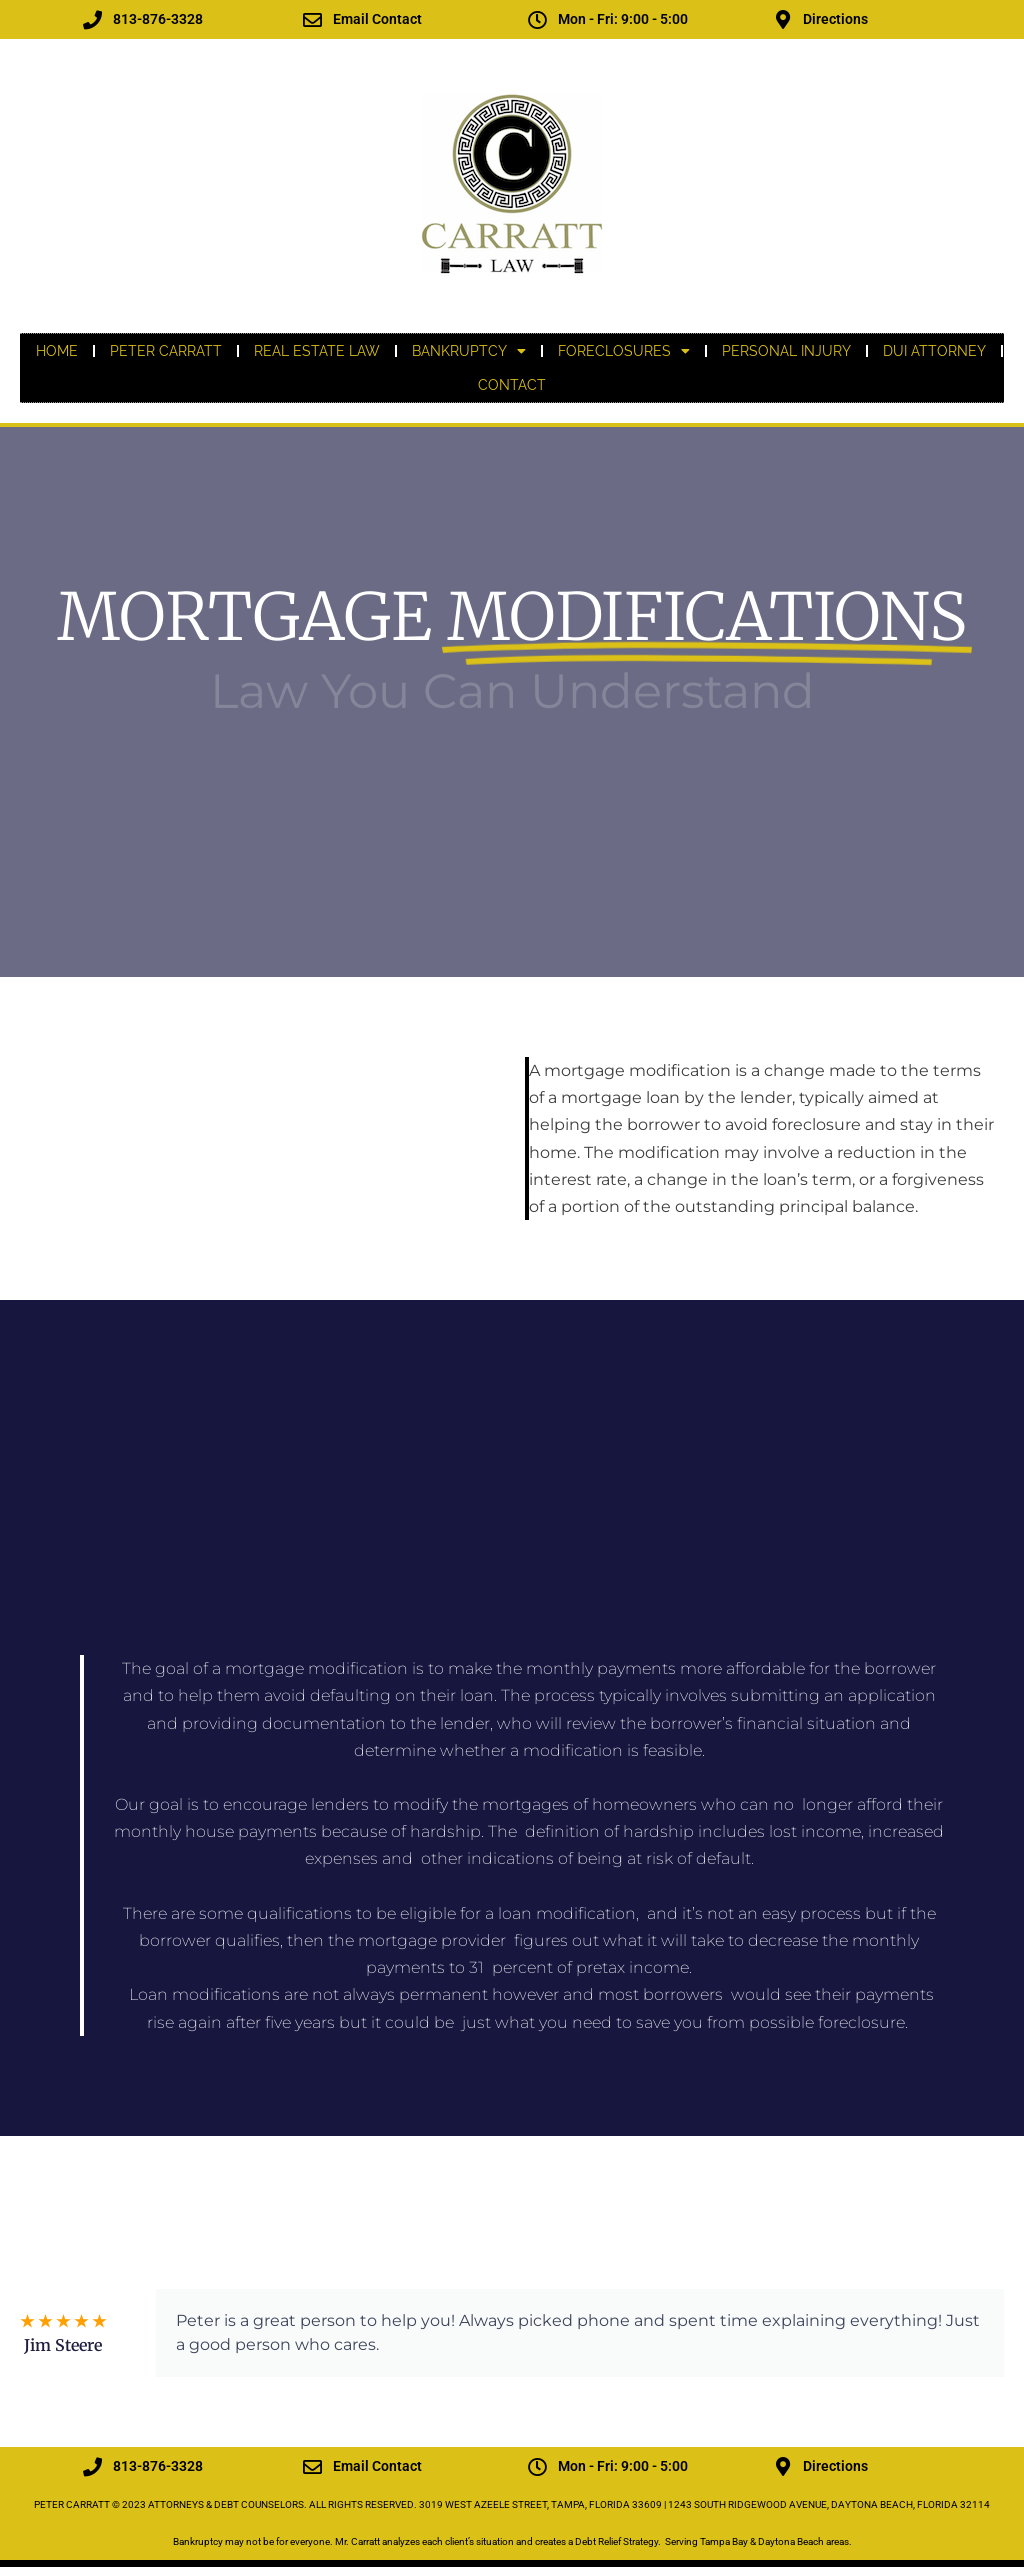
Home (57, 351)
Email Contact (377, 19)
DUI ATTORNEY (934, 351)
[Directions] (782, 19)
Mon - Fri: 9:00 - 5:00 (623, 19)
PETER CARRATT (166, 351)
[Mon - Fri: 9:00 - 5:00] (537, 19)
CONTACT (512, 385)
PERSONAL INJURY (786, 351)
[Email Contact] (312, 19)
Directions (835, 19)
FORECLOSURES (624, 351)
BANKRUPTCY (469, 351)
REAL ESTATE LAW (317, 351)
